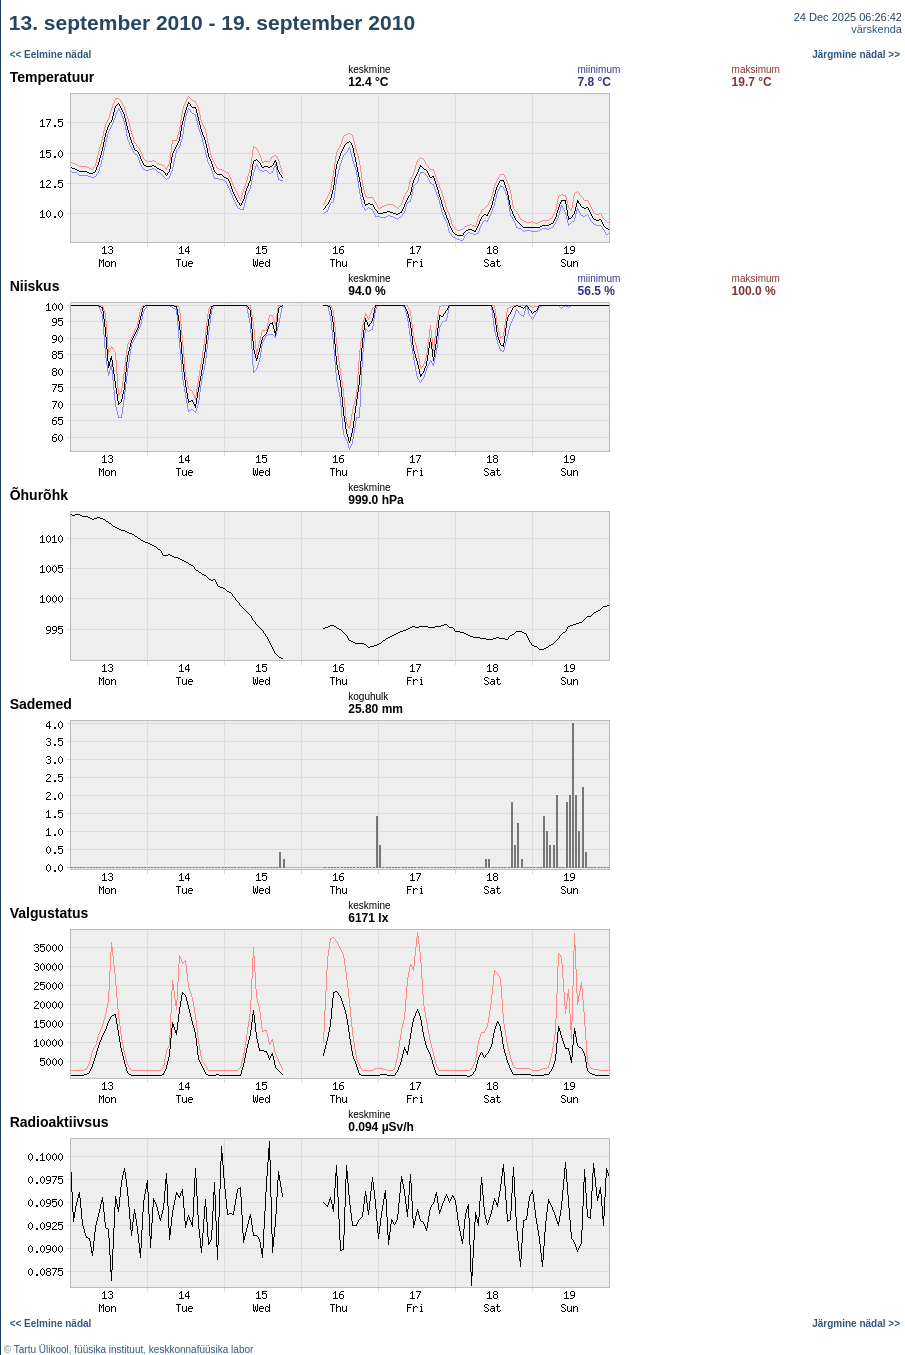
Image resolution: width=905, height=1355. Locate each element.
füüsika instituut (108, 1349)
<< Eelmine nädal (51, 54)
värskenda (876, 29)
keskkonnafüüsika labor (201, 1349)
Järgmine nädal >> (856, 54)
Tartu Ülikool (41, 1349)
